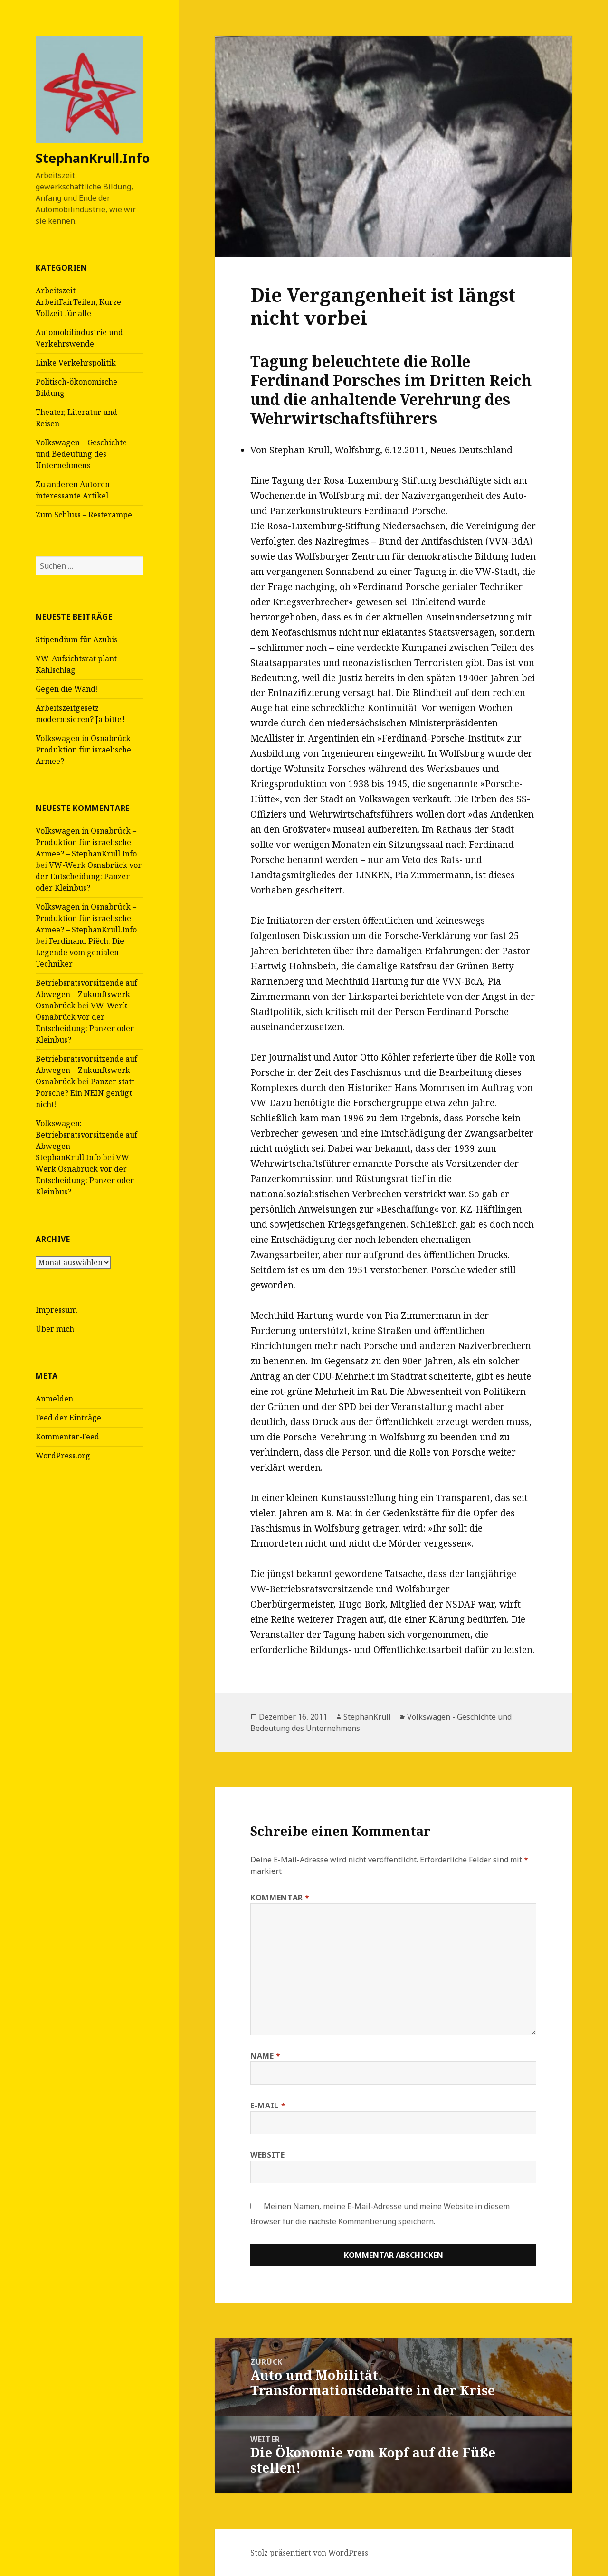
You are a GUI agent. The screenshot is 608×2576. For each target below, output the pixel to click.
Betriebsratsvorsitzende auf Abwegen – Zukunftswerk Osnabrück (86, 994)
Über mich (55, 1329)
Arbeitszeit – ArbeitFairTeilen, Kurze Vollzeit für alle (78, 302)
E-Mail (267, 2105)
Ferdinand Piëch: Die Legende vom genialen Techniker (80, 952)
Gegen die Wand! (67, 689)
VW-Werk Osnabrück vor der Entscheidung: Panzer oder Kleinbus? (89, 876)
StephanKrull (367, 1716)
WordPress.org (63, 1455)
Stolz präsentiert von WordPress (309, 2553)
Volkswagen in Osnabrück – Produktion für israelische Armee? (86, 749)
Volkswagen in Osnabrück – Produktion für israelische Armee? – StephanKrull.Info (86, 842)
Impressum (56, 1310)
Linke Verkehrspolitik (76, 362)
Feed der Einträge (68, 1417)
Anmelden (54, 1398)
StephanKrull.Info (93, 158)
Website (267, 2155)
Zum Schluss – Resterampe (84, 514)
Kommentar (280, 1897)
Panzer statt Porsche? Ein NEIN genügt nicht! (85, 1092)
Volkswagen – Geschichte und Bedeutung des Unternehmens (81, 453)
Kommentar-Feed (67, 1436)
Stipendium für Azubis (76, 639)
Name (265, 2055)
